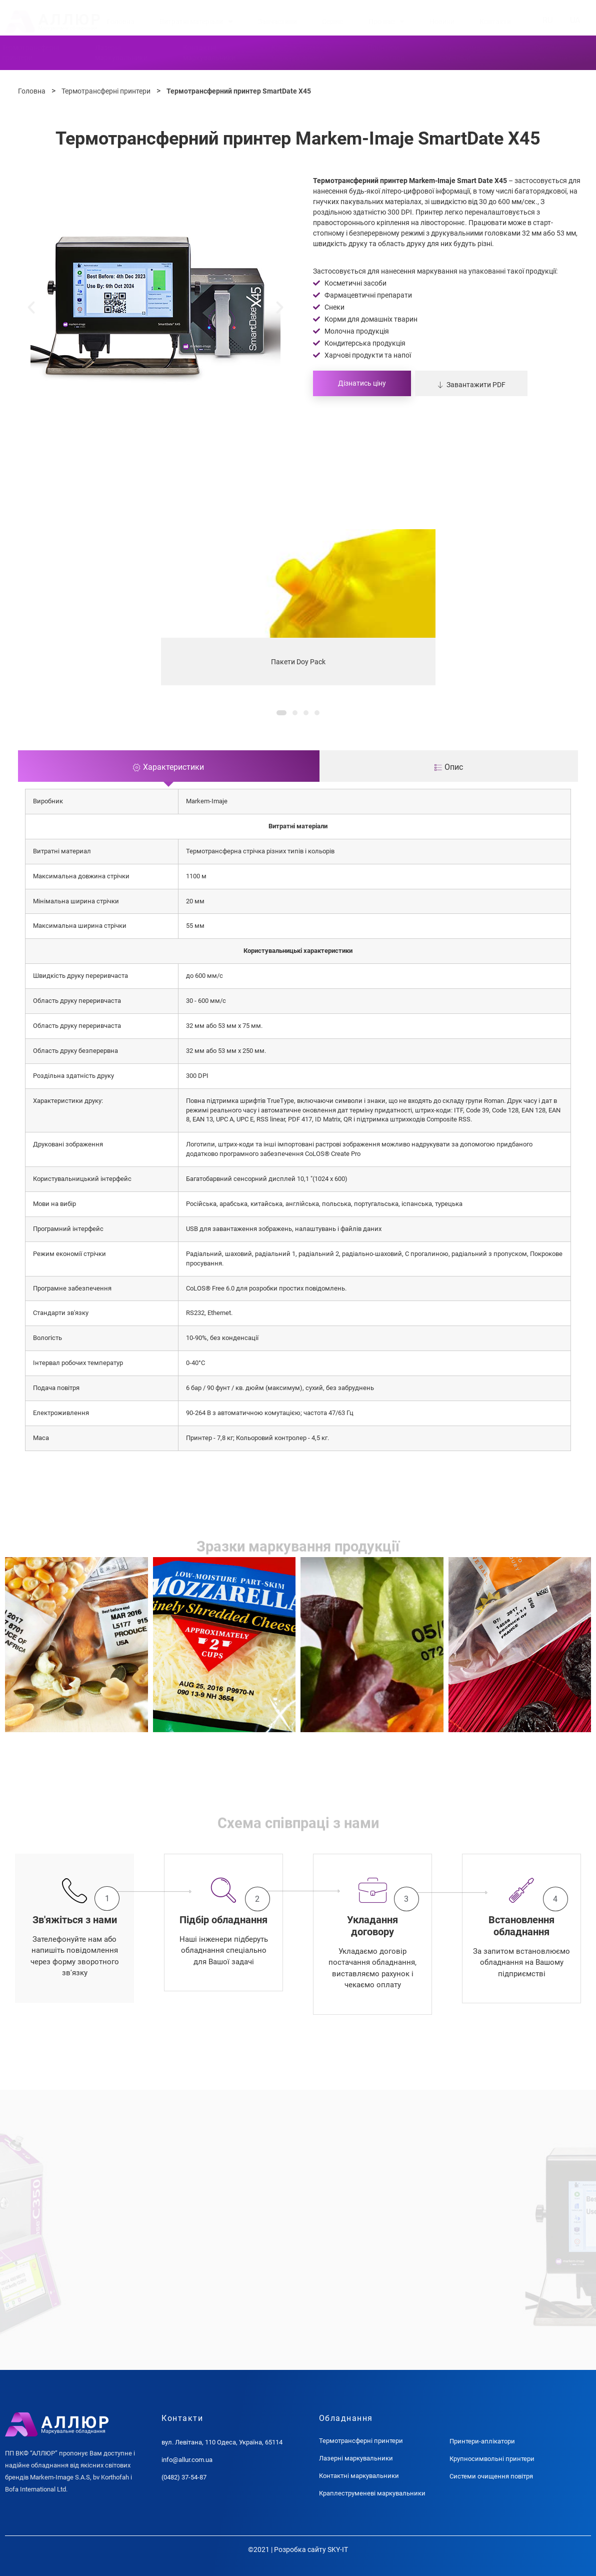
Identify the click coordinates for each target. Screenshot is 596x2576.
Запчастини (277, 22)
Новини (442, 22)
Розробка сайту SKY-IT (311, 2549)
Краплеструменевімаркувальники (302, 53)
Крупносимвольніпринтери (469, 53)
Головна (120, 22)
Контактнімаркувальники (209, 53)
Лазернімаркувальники (121, 53)
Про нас (386, 22)
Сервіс (332, 22)
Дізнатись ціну (362, 383)
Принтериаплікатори (386, 53)
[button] (31, 307)
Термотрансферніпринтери (30, 53)
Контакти (495, 22)
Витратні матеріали (196, 22)
